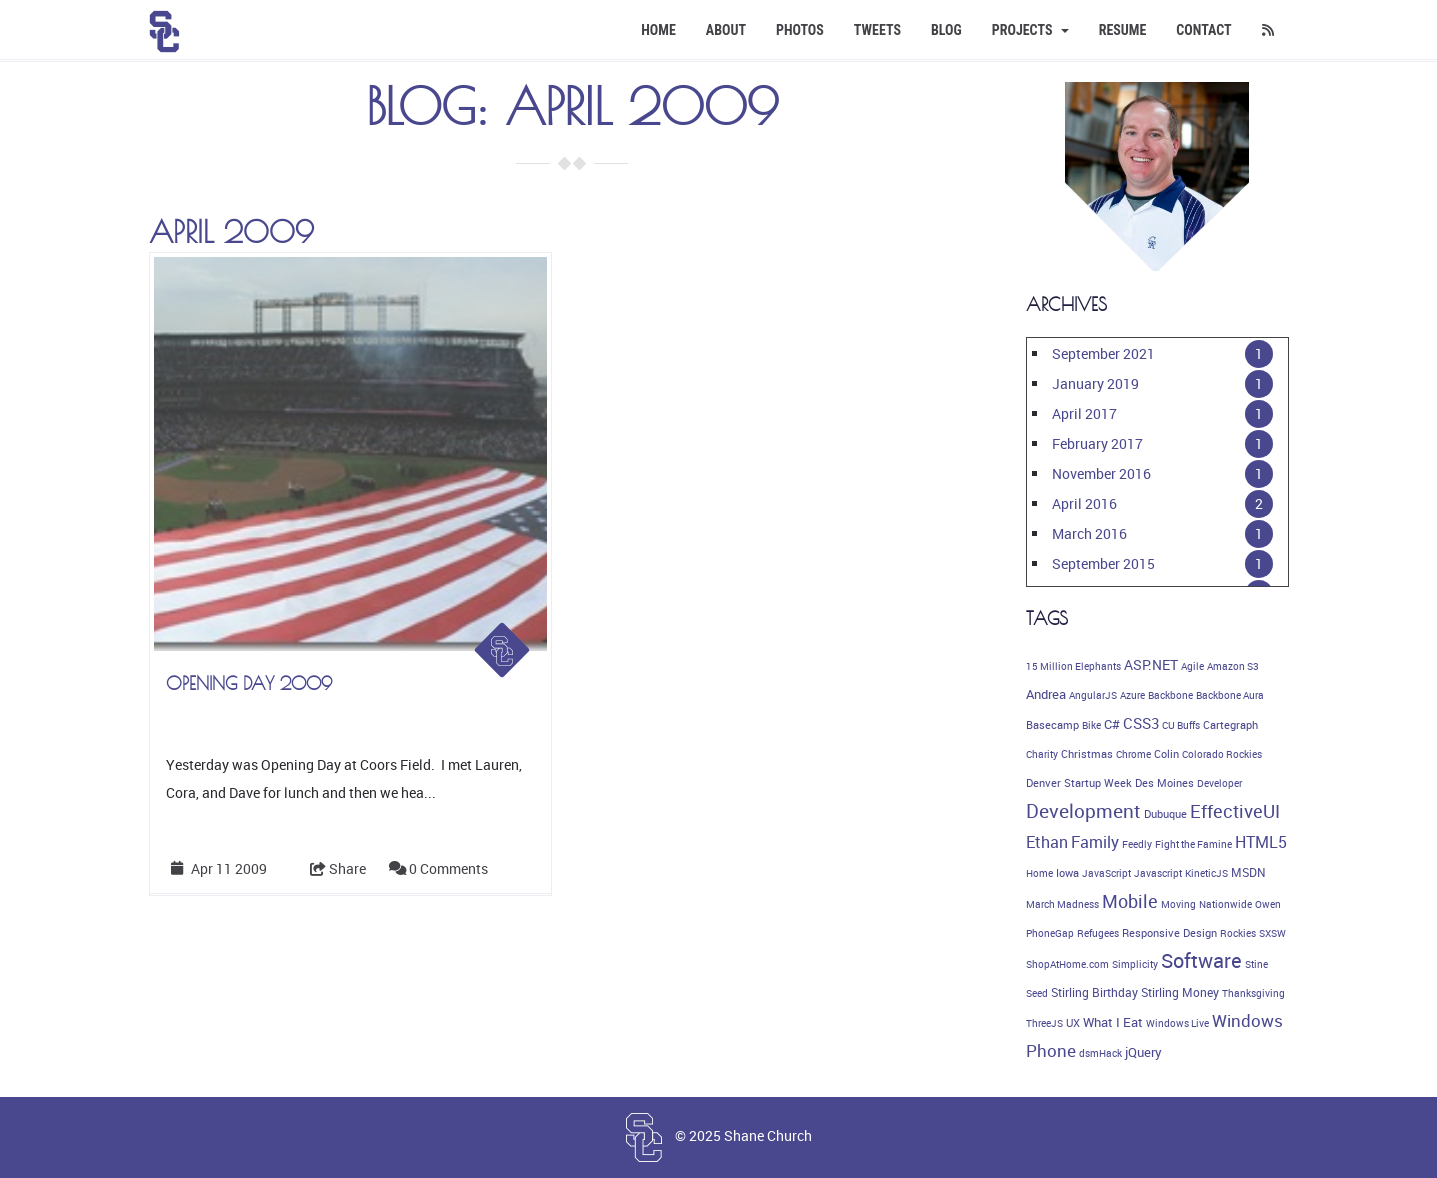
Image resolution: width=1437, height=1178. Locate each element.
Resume (1123, 30)
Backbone (1170, 695)
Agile (1192, 666)
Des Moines (1164, 783)
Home (658, 30)
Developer (1219, 783)
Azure (1132, 695)
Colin (1166, 754)
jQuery (1143, 1052)
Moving (1178, 904)
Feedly (1137, 844)
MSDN (1248, 872)
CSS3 (1141, 723)
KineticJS (1206, 873)
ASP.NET (1151, 664)
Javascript (1158, 873)
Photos (800, 30)
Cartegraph (1230, 725)
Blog (946, 30)
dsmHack (1100, 1053)
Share (338, 868)
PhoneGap (1050, 933)
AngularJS (1093, 695)
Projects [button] (1030, 30)
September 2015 (1103, 563)
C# (1112, 724)
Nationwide (1225, 904)
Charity (1042, 754)
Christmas (1087, 754)
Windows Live (1177, 1023)
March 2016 (1089, 533)
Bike (1091, 725)
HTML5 (1261, 842)
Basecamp (1052, 725)
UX (1073, 1023)
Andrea (1046, 694)
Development (1083, 811)
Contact (1203, 30)
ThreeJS (1044, 1023)
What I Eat (1113, 1022)
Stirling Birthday (1094, 992)
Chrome (1133, 754)
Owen (1268, 904)
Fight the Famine (1193, 844)
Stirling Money (1180, 992)
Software (1201, 960)
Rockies (1238, 933)
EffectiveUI (1235, 811)
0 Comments (448, 868)
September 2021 (1103, 353)
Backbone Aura (1230, 695)
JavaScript (1106, 873)
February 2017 (1097, 443)
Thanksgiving (1253, 993)
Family (1095, 842)
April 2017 (1084, 413)
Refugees (1098, 933)
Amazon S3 (1233, 666)
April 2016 (1084, 503)
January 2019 (1095, 383)
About (726, 30)
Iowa (1067, 873)
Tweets (877, 30)
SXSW (1272, 933)
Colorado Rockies (1222, 754)
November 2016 (1101, 473)
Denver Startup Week (1079, 783)
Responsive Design (1169, 933)
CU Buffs (1181, 725)
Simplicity (1135, 964)
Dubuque (1165, 814)
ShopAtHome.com (1067, 964)
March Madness (1062, 904)
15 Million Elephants (1073, 666)
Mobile (1130, 901)
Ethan (1047, 842)
